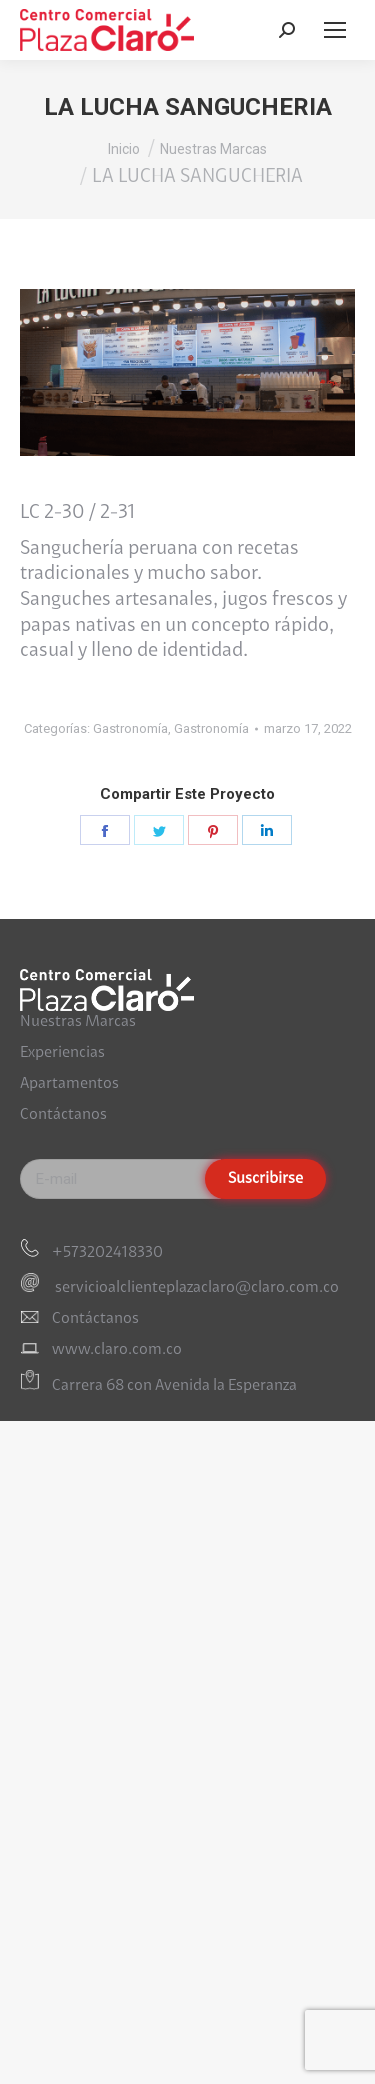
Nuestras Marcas (78, 1022)
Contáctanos (63, 1115)
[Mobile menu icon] (335, 30)
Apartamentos (69, 1084)
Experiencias (62, 1053)
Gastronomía (130, 728)
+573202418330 (107, 1253)
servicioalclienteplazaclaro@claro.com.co (195, 1288)
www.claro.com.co (117, 1350)
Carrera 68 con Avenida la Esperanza (174, 1386)
